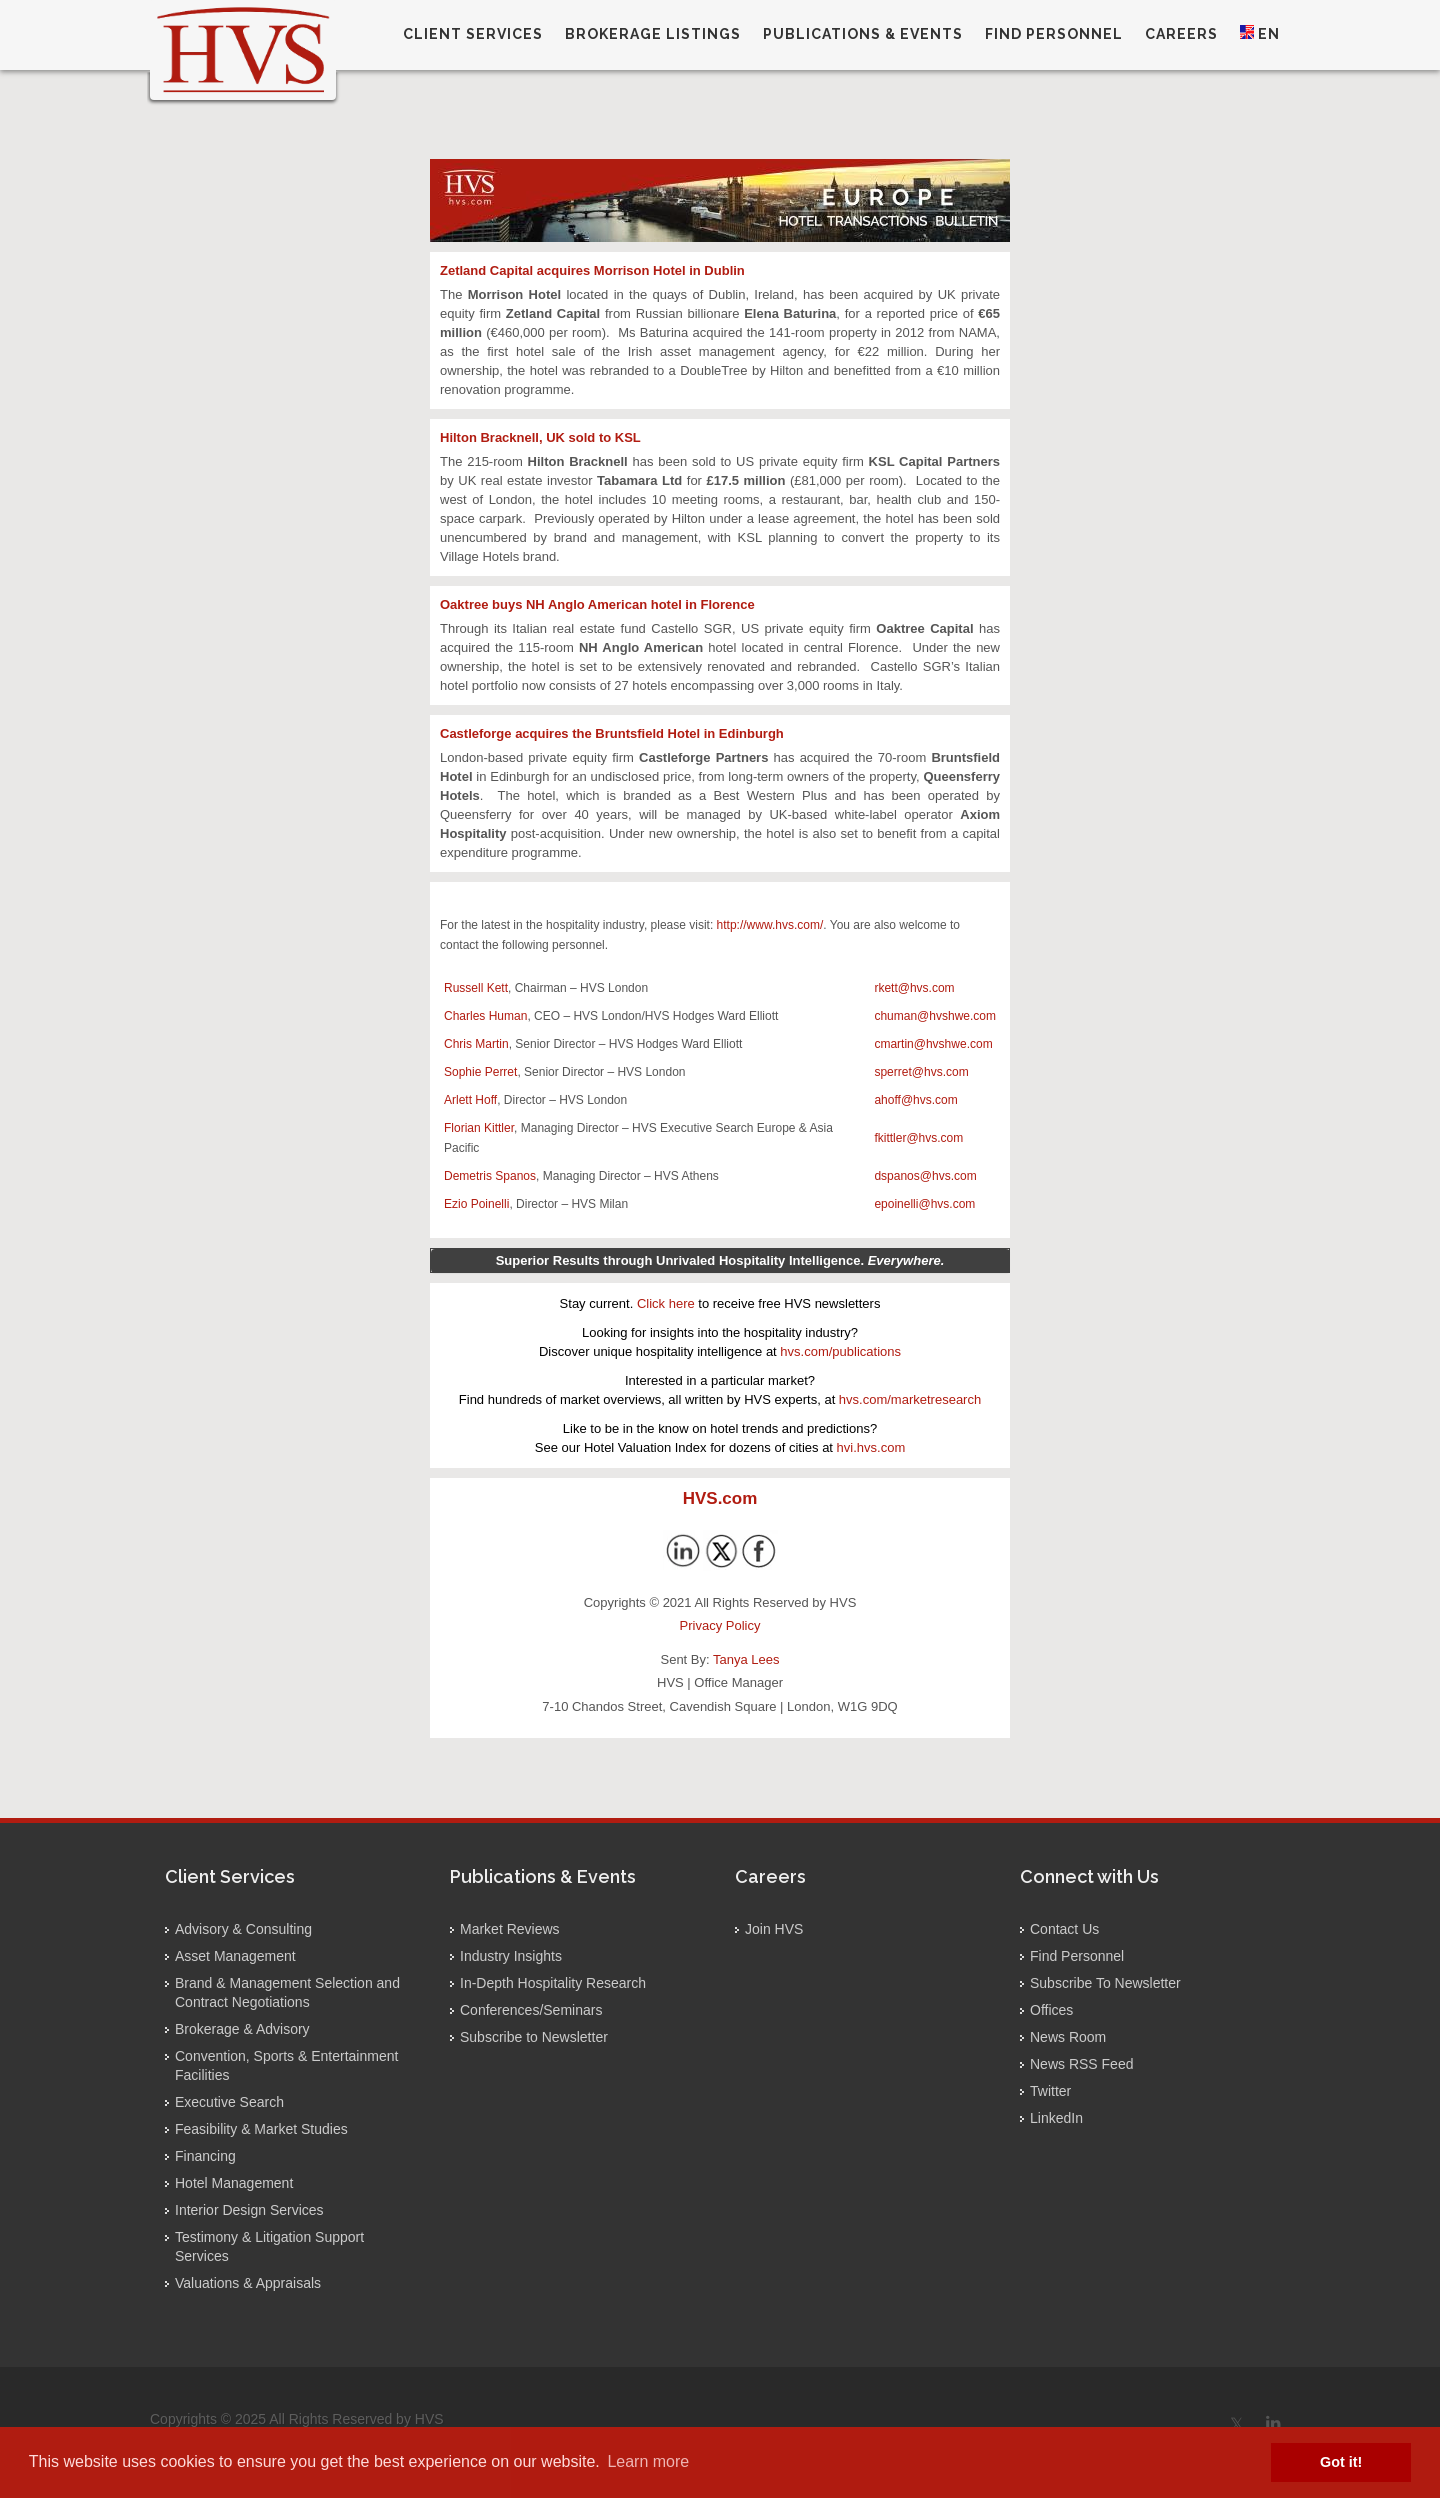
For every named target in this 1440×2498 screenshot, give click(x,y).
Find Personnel (1077, 1956)
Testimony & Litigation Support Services (269, 2246)
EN (1260, 33)
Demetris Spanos (490, 1176)
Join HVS (774, 1929)
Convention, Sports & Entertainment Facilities (286, 2065)
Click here (666, 1303)
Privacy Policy (720, 1625)
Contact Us (1064, 1929)
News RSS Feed (1081, 2064)
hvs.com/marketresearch (910, 1399)
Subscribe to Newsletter (534, 2037)
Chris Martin (476, 1044)
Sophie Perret (480, 1072)
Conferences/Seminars (531, 2010)
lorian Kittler (482, 1128)
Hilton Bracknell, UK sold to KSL (540, 437)
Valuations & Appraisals (248, 2283)
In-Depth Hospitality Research (553, 1983)
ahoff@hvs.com (915, 1100)
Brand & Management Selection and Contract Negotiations (287, 1992)
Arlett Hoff (470, 1100)
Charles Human (485, 1016)
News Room (1068, 2037)
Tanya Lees (746, 1659)
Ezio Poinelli (476, 1204)
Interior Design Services (249, 2210)
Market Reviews (510, 1929)
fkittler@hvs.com (918, 1138)
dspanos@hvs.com (925, 1176)
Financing (205, 2156)
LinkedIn (1056, 2118)
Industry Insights (511, 1956)
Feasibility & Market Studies (261, 2129)
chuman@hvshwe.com (935, 1016)
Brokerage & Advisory (242, 2029)
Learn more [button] (648, 2461)
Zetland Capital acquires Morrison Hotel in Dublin (592, 270)
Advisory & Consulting (243, 1929)
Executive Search (229, 2102)
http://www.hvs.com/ (770, 925)
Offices (1051, 2010)
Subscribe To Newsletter (1105, 1983)
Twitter (1050, 2091)
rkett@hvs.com (914, 988)
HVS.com (720, 1498)
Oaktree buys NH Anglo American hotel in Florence (597, 604)
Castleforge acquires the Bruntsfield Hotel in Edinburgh (612, 733)
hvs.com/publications (840, 1351)
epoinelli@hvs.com (924, 1204)
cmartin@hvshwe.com (933, 1044)
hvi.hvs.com (871, 1447)
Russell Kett (476, 988)
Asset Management (235, 1956)
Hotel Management (234, 2183)
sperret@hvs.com (921, 1072)
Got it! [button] (1341, 2462)
